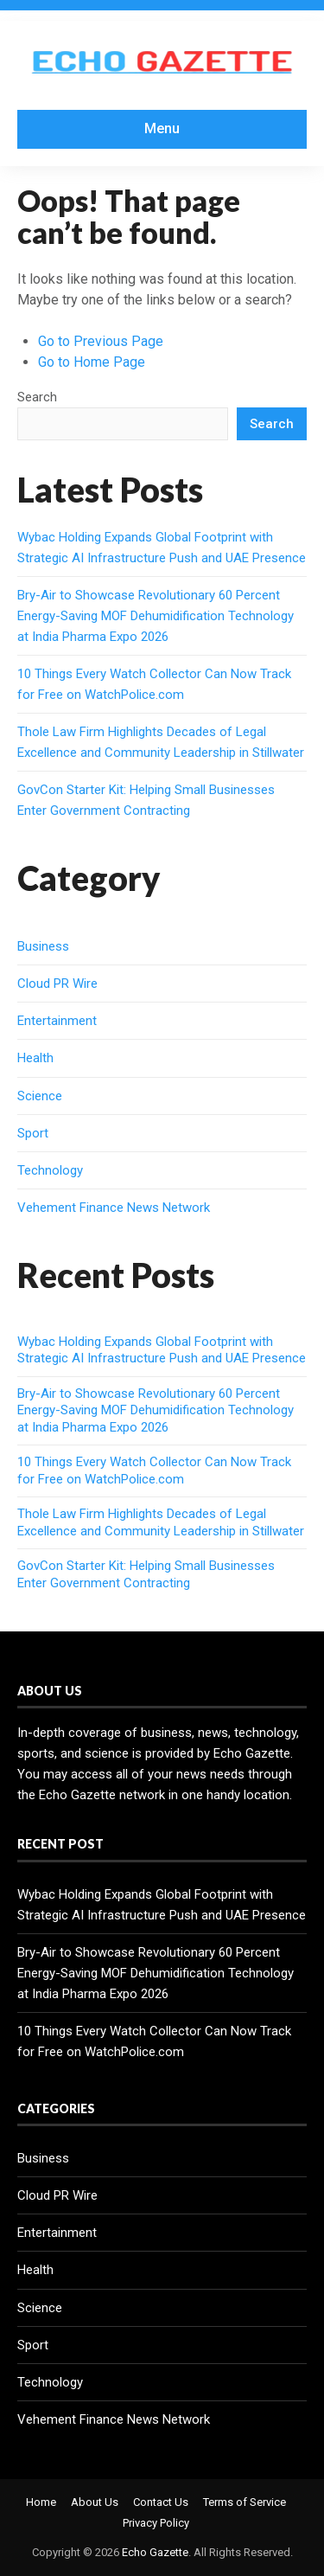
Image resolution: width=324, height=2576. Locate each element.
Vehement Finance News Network (113, 1207)
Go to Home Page (91, 362)
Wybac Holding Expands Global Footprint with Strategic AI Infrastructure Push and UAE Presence (161, 1350)
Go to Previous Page (100, 341)
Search (37, 397)
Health (35, 1058)
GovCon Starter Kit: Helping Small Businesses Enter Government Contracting (146, 1574)
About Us (94, 2502)
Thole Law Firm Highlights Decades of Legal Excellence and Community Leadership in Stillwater (160, 1522)
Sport (32, 1133)
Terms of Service (244, 2502)
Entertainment (57, 1020)
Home (41, 2502)
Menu (162, 128)
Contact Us (160, 2502)
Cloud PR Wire (57, 983)
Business (43, 946)
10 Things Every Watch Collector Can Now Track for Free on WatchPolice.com (154, 1470)
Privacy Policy (156, 2522)
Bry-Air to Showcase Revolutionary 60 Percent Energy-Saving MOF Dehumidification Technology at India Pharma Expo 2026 (155, 615)
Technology (50, 1170)
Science (39, 1096)
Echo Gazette (155, 2552)
